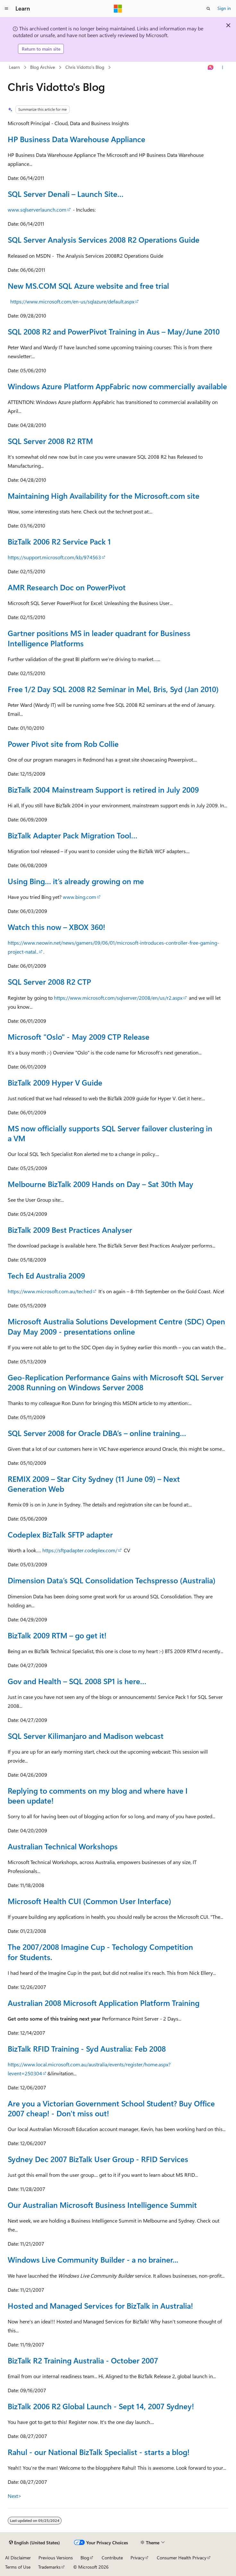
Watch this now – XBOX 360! (56, 927)
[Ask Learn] (211, 67)
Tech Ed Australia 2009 (46, 1275)
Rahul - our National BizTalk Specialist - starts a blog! (99, 2452)
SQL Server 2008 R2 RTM (50, 441)
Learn (14, 67)
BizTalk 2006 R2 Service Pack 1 (59, 541)
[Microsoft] (118, 8)
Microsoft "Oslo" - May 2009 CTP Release (78, 1036)
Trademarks (49, 2567)
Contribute (112, 2558)
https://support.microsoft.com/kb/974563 (54, 557)
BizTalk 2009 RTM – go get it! (57, 1635)
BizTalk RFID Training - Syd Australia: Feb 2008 (87, 2048)
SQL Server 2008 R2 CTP (49, 981)
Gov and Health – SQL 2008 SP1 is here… (77, 1681)
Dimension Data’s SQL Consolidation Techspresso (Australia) (111, 1580)
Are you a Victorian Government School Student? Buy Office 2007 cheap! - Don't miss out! (111, 2108)
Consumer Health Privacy (181, 2558)
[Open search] (208, 8)
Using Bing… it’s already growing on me (76, 881)
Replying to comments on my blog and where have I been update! (98, 1795)
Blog (84, 2558)
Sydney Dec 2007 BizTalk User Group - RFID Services (98, 2159)
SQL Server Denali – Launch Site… (65, 194)
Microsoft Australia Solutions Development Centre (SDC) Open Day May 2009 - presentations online (116, 1326)
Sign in (224, 8)
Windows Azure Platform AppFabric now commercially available (117, 386)
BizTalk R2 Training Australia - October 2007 (83, 2360)
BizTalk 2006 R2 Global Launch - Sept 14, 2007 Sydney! (101, 2406)
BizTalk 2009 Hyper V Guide (55, 1082)
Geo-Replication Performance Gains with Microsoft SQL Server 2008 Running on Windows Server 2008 (115, 1382)
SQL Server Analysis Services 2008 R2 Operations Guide (103, 239)
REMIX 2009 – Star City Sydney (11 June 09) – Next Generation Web (94, 1484)
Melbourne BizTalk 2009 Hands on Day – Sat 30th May (100, 1184)
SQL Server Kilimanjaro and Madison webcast (86, 1736)
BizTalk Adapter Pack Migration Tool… (72, 835)
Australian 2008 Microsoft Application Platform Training (103, 2003)
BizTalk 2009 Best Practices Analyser (70, 1229)
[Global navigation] (6, 8)
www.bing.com (79, 896)
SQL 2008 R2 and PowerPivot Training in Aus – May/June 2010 (114, 331)
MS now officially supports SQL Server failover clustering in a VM (110, 1133)
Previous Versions (55, 2558)
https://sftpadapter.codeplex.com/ (79, 1550)
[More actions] (222, 67)
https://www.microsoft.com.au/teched (50, 1291)
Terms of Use (17, 2567)
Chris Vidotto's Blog (84, 67)
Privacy (138, 2558)
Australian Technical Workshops (63, 1846)
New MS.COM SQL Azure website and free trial (88, 285)
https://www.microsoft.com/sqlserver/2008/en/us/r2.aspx (118, 997)
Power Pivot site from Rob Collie (63, 744)
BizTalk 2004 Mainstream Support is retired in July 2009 (103, 789)
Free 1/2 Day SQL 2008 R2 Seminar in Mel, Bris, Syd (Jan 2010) (113, 689)
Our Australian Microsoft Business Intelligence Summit (102, 2205)
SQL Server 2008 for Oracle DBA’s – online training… (97, 1433)
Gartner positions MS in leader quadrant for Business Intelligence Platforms (99, 638)
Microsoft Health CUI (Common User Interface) (89, 1901)
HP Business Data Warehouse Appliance (76, 139)
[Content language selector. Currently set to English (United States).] (34, 2543)
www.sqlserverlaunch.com (37, 209)
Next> (14, 2495)
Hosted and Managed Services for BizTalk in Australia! (100, 2305)
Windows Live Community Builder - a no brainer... (93, 2259)
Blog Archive (42, 67)
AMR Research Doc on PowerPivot (67, 587)
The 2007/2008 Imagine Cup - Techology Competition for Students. (100, 1952)
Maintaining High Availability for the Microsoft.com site (103, 495)
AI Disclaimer (18, 2558)
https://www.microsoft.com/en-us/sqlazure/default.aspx (72, 301)
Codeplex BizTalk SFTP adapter (60, 1534)
